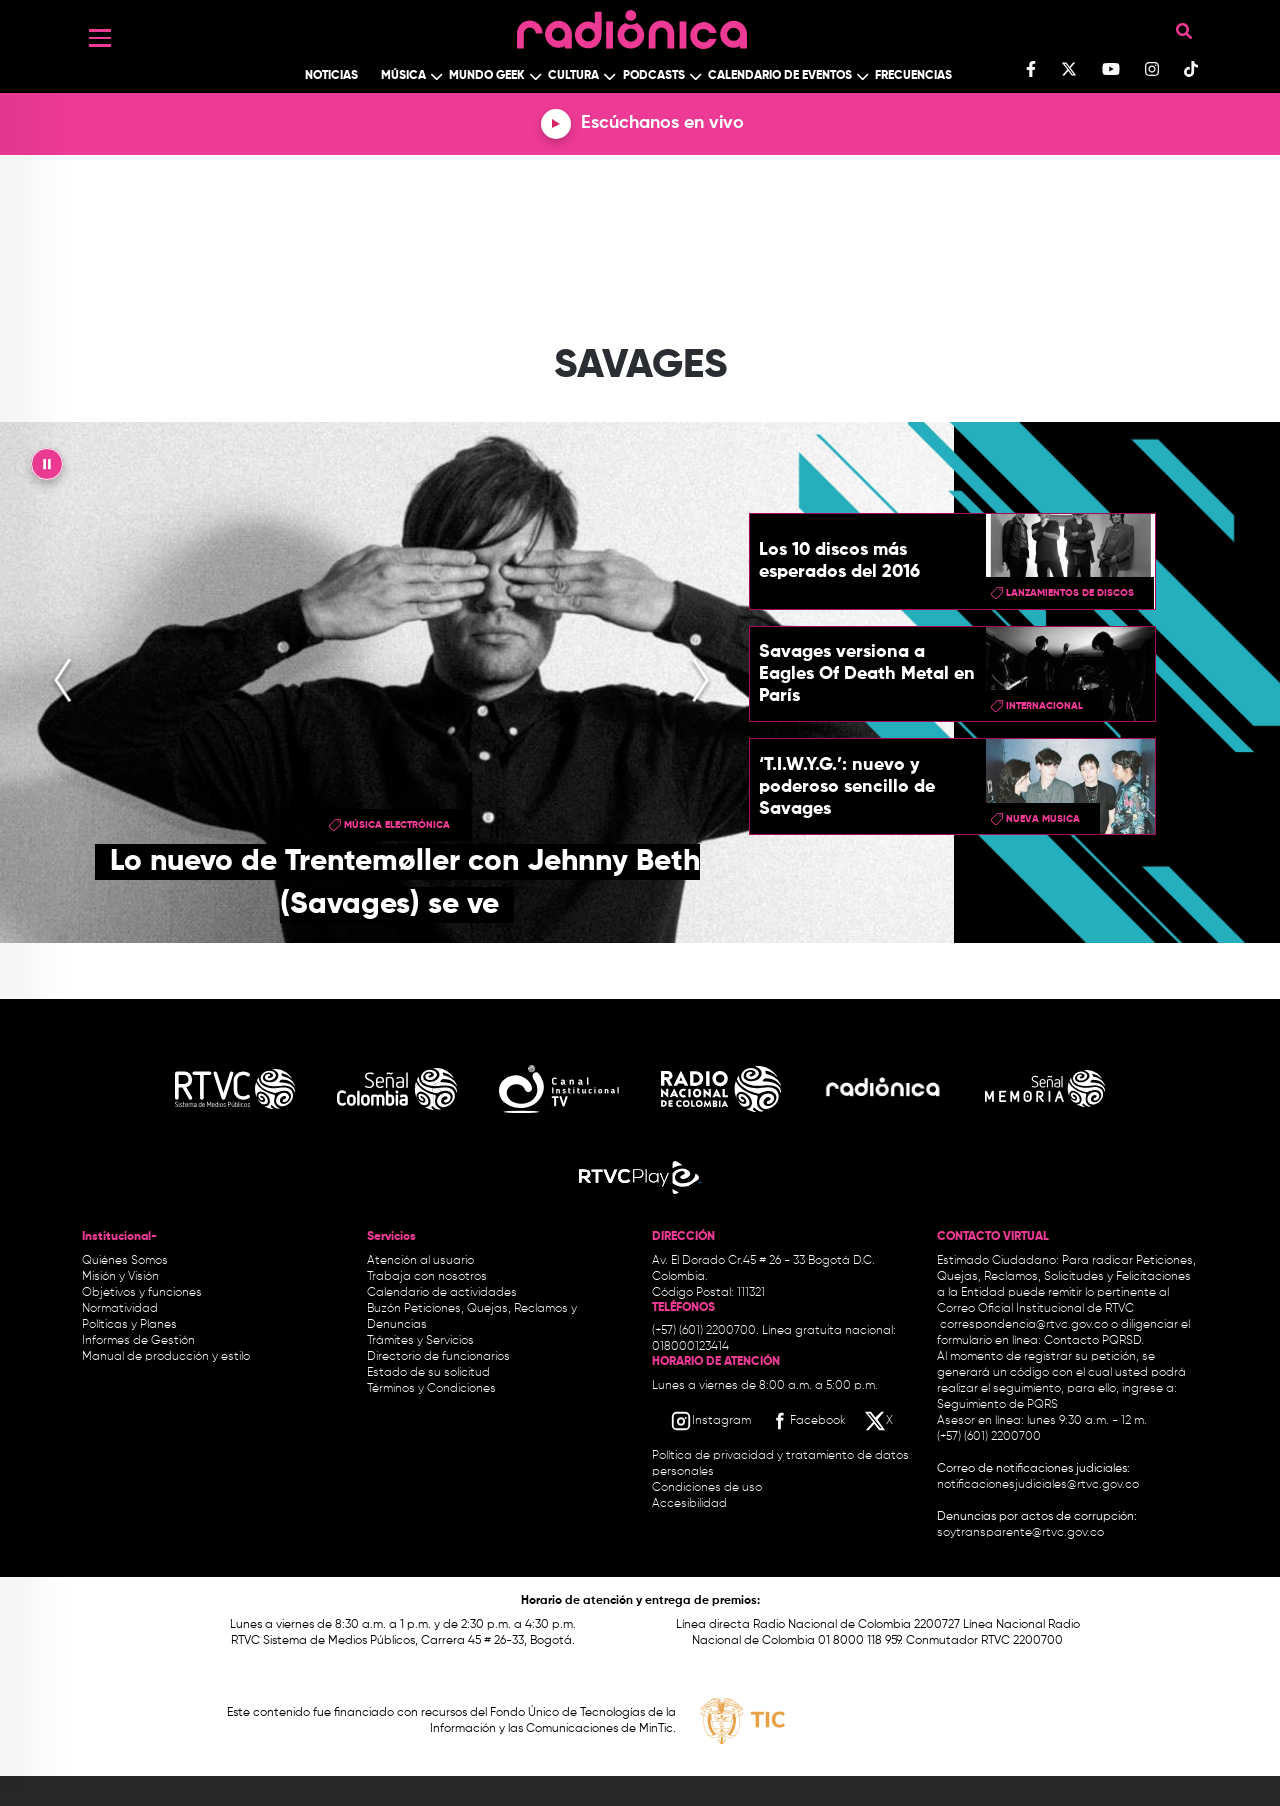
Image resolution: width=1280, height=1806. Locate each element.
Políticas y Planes (129, 1325)
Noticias (331, 76)
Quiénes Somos (125, 1261)
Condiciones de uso (707, 1488)
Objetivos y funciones (142, 1293)
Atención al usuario (420, 1261)
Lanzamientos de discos (1070, 593)
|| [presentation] (47, 469)
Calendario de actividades (442, 1293)
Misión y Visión (120, 1277)
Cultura (573, 76)
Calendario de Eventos (780, 76)
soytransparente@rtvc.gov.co (1020, 1533)
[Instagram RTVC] (710, 1421)
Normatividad (120, 1309)
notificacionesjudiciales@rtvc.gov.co (1038, 1485)
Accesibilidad (691, 1504)
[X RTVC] (880, 1421)
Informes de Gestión (138, 1341)
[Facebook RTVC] (807, 1421)
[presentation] (63, 682)
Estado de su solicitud (428, 1373)
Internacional (1044, 706)
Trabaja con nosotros (427, 1277)
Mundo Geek (487, 76)
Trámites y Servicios (420, 1341)
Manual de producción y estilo (166, 1357)
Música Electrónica (397, 825)
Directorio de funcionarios (438, 1357)
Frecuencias (913, 76)
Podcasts (654, 76)
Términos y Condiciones (431, 1389)
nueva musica (1043, 819)
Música (403, 76)
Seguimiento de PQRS (997, 1405)
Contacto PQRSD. (1094, 1341)
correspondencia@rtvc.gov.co (1024, 1325)
